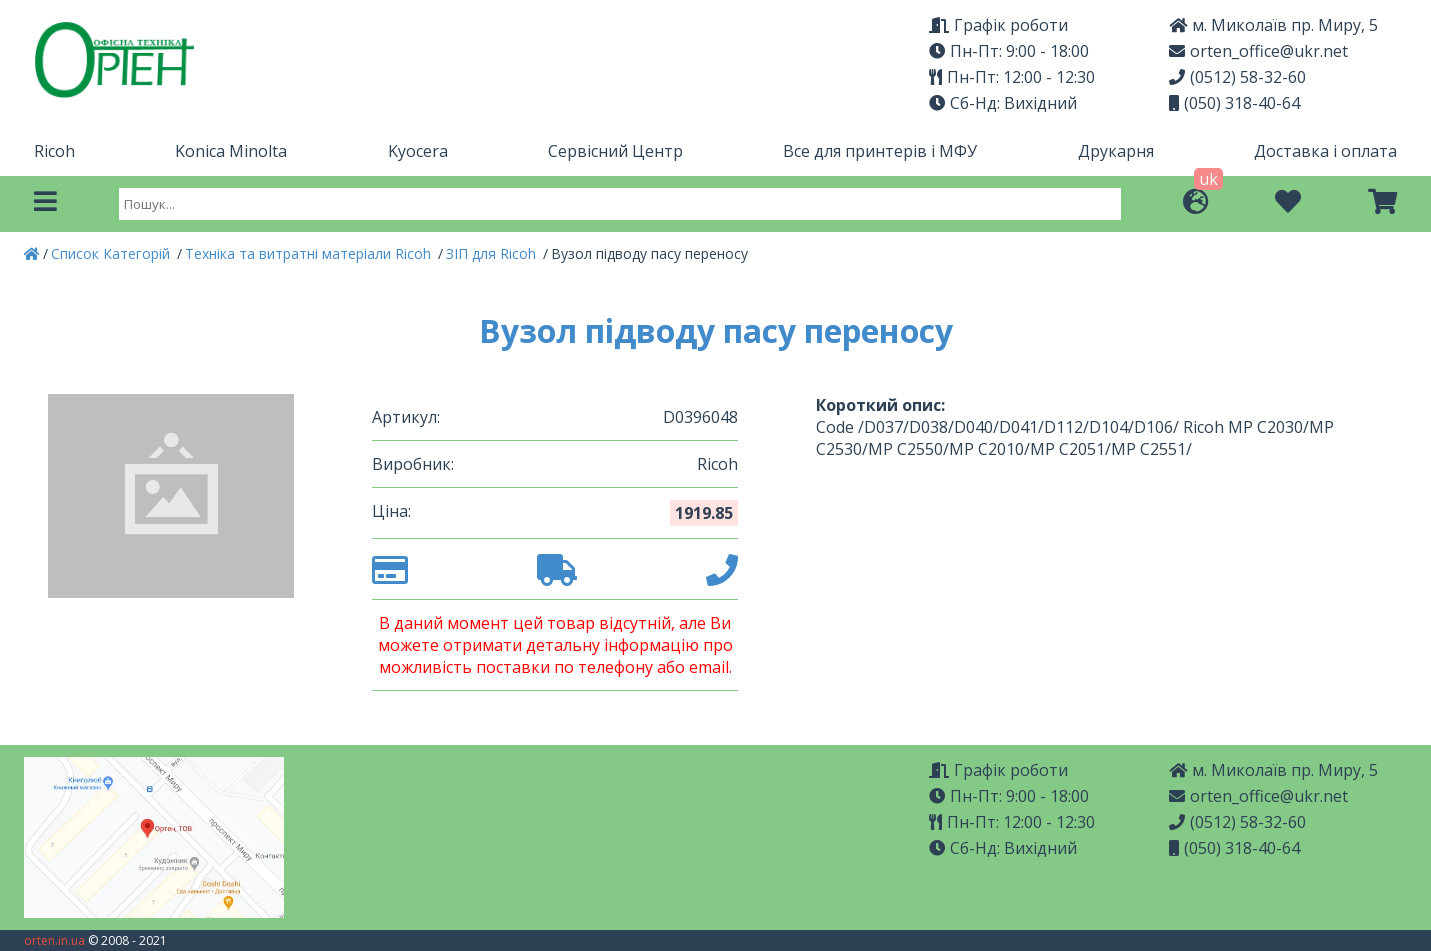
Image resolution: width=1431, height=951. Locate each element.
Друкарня (1116, 151)
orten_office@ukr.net (1258, 51)
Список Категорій (112, 253)
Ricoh (54, 151)
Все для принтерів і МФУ (880, 151)
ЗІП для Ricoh (493, 253)
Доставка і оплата (1325, 151)
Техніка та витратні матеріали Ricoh (310, 253)
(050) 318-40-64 (1234, 103)
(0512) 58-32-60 (1237, 77)
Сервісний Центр (615, 151)
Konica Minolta (231, 151)
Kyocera (418, 151)
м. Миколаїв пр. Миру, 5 (1273, 25)
